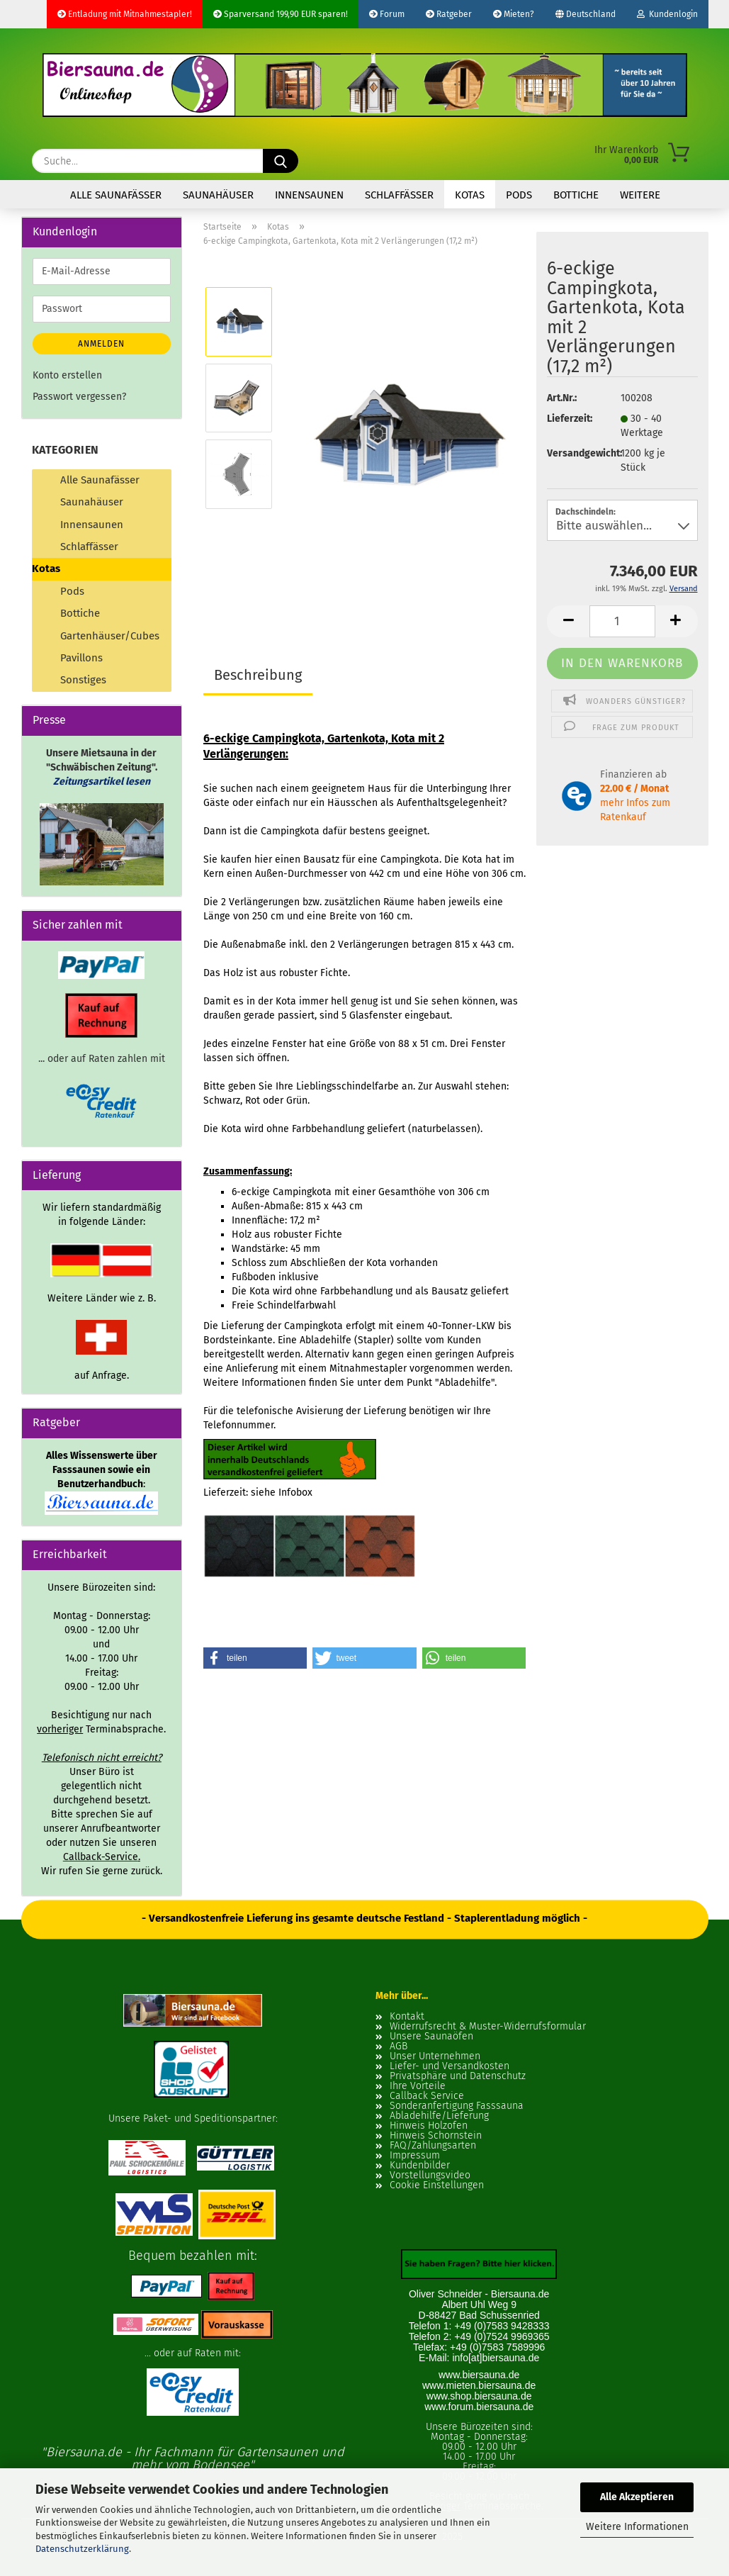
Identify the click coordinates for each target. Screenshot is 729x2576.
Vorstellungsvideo (430, 2175)
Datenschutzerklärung (82, 2548)
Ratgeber (449, 14)
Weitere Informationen (637, 2527)
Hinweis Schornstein (436, 2136)
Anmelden (101, 344)
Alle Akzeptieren (637, 2497)
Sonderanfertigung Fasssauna (457, 2106)
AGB (398, 2046)
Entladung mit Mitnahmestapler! (124, 14)
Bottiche (576, 195)
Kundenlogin (667, 14)
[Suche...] (280, 161)
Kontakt (407, 2017)
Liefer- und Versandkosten (449, 2066)
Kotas (470, 195)
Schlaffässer (399, 195)
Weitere (640, 195)
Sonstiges (83, 679)
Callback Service (427, 2096)
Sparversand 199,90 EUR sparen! (280, 14)
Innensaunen (309, 195)
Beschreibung (258, 674)
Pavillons (81, 657)
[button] (568, 621)
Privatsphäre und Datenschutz (458, 2076)
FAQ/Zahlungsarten (433, 2146)
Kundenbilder (420, 2166)
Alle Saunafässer (116, 195)
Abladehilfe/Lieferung (439, 2116)
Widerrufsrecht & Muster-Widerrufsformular (488, 2027)
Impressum (415, 2156)
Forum (387, 14)
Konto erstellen (67, 375)
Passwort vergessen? (79, 397)
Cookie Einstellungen (437, 2185)
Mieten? (513, 14)
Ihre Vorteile (418, 2086)
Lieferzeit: (569, 419)
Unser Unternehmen (435, 2056)
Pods (519, 195)
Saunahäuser (218, 195)
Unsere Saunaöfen (431, 2037)
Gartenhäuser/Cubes (109, 635)
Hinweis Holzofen (429, 2126)
